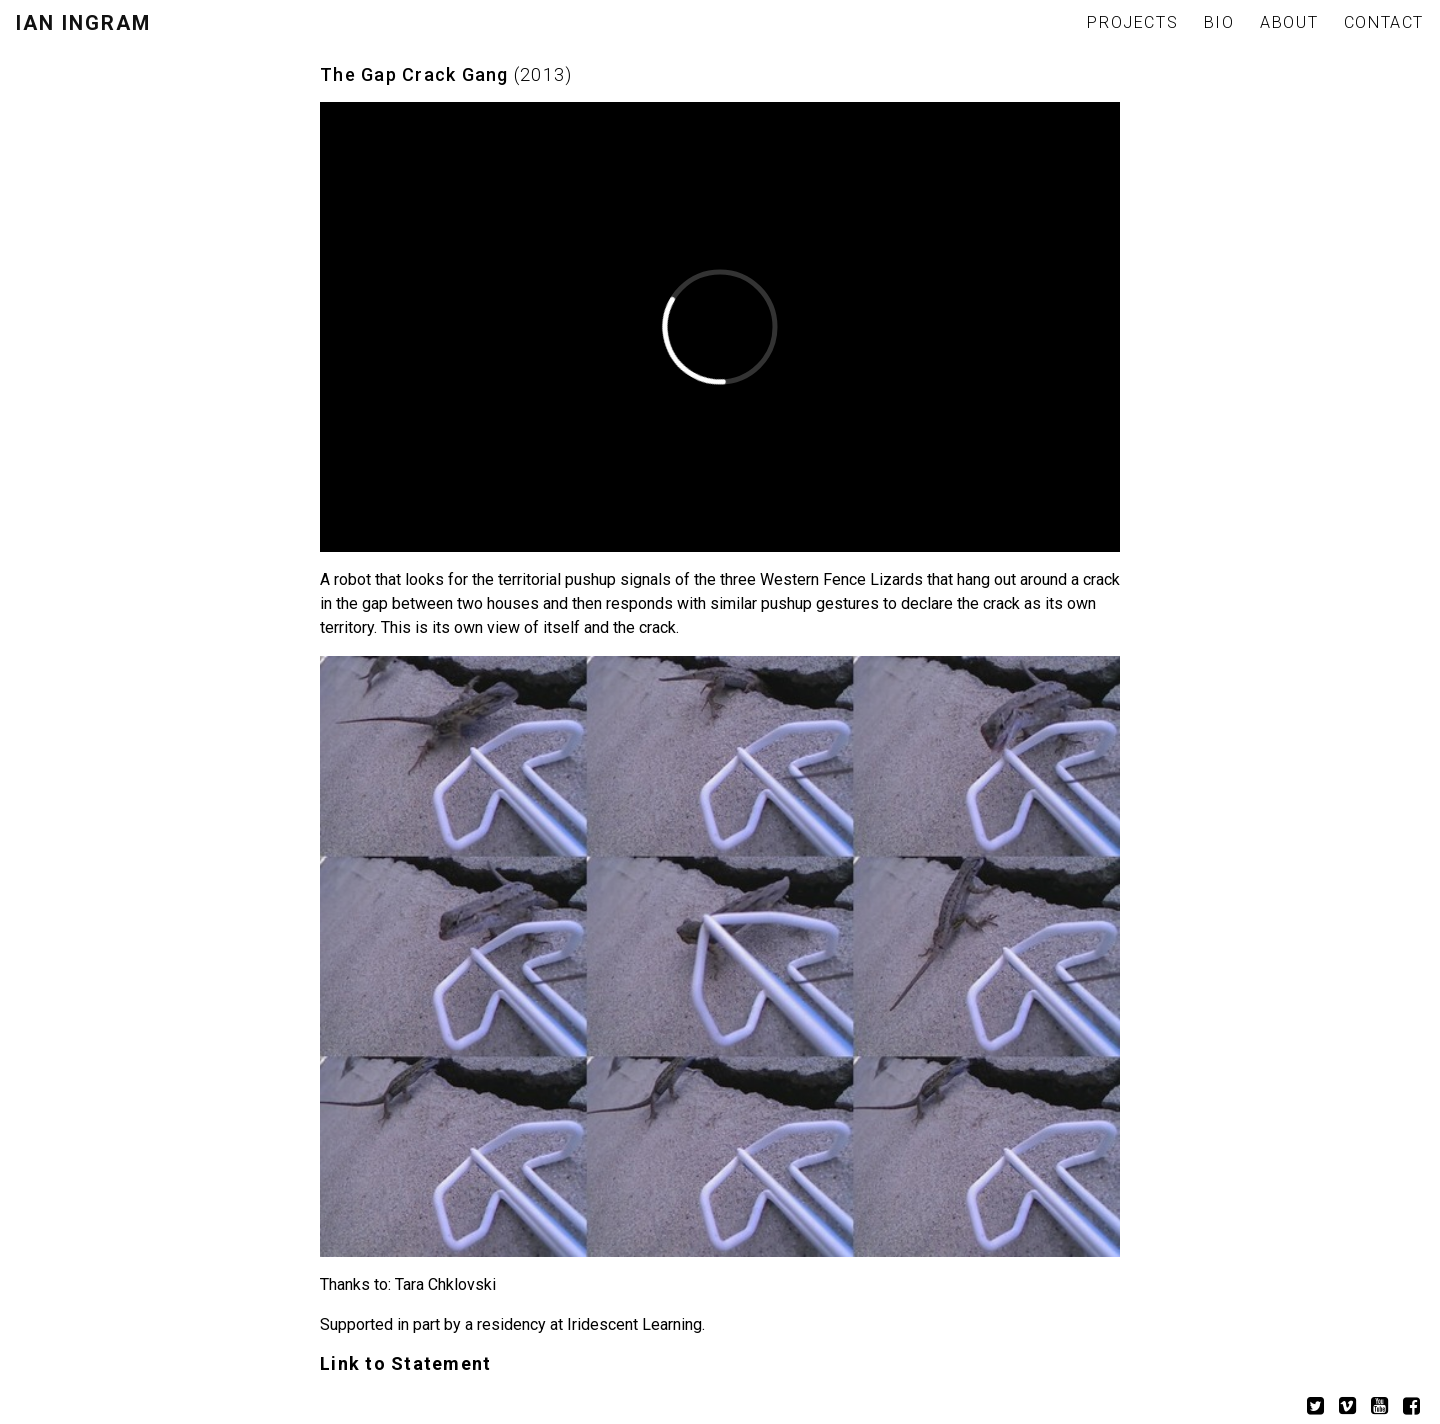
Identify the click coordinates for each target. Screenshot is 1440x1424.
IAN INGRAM (83, 23)
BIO (1219, 22)
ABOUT (1289, 22)
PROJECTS (1132, 22)
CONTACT (1384, 22)
